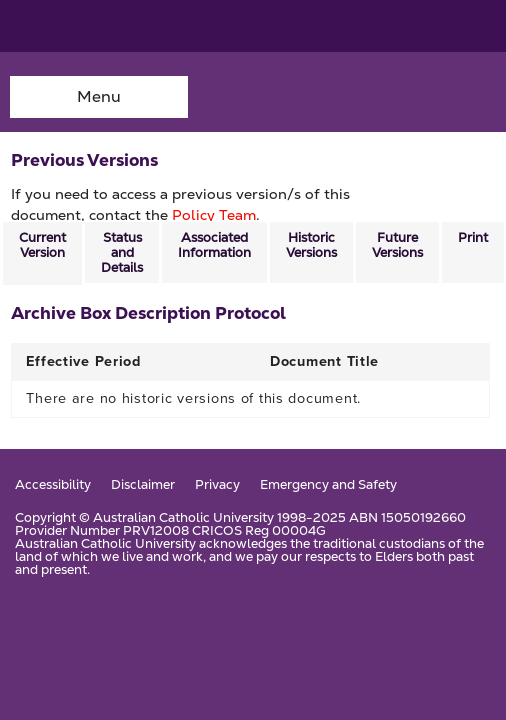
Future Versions (397, 245)
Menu (99, 96)
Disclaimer (143, 485)
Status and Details (122, 252)
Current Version (42, 245)
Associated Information (214, 245)
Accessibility (53, 485)
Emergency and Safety (328, 485)
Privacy (217, 485)
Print (473, 237)
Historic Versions (311, 245)
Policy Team (214, 215)
